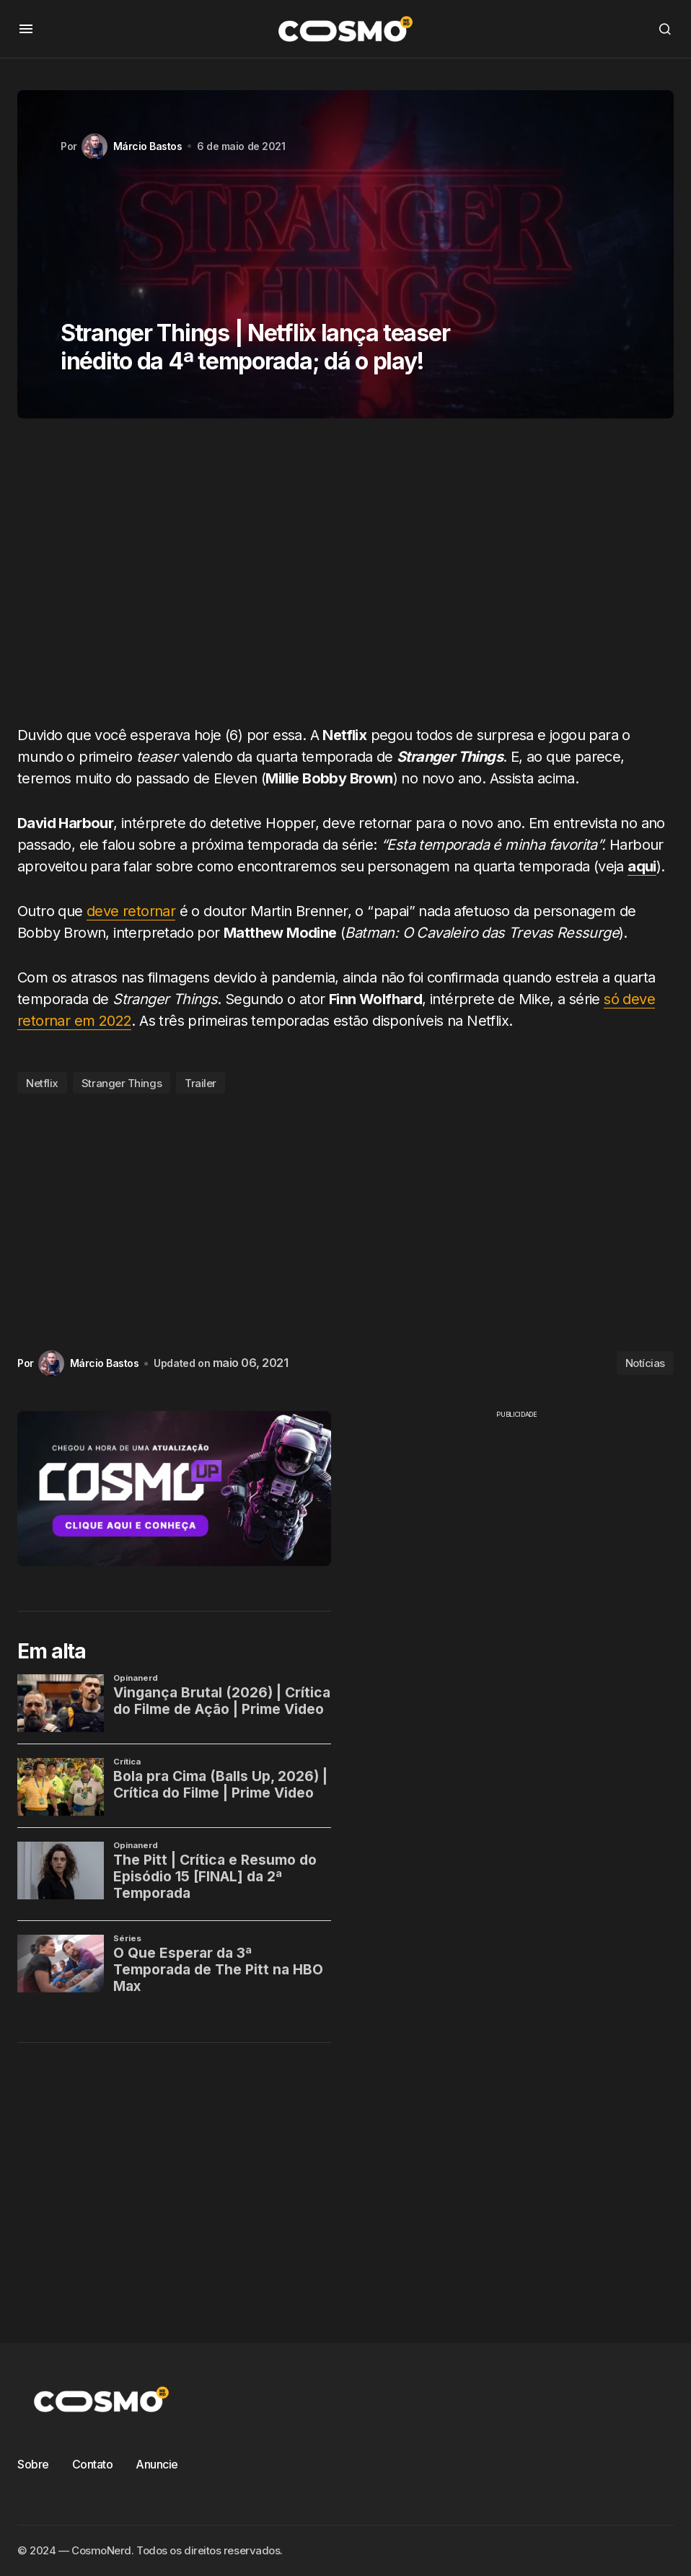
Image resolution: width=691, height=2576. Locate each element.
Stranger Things (122, 1083)
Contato (92, 2464)
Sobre (33, 2464)
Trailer (200, 1083)
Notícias (645, 1363)
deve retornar (131, 911)
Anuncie (157, 2464)
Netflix (42, 1083)
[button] (26, 29)
